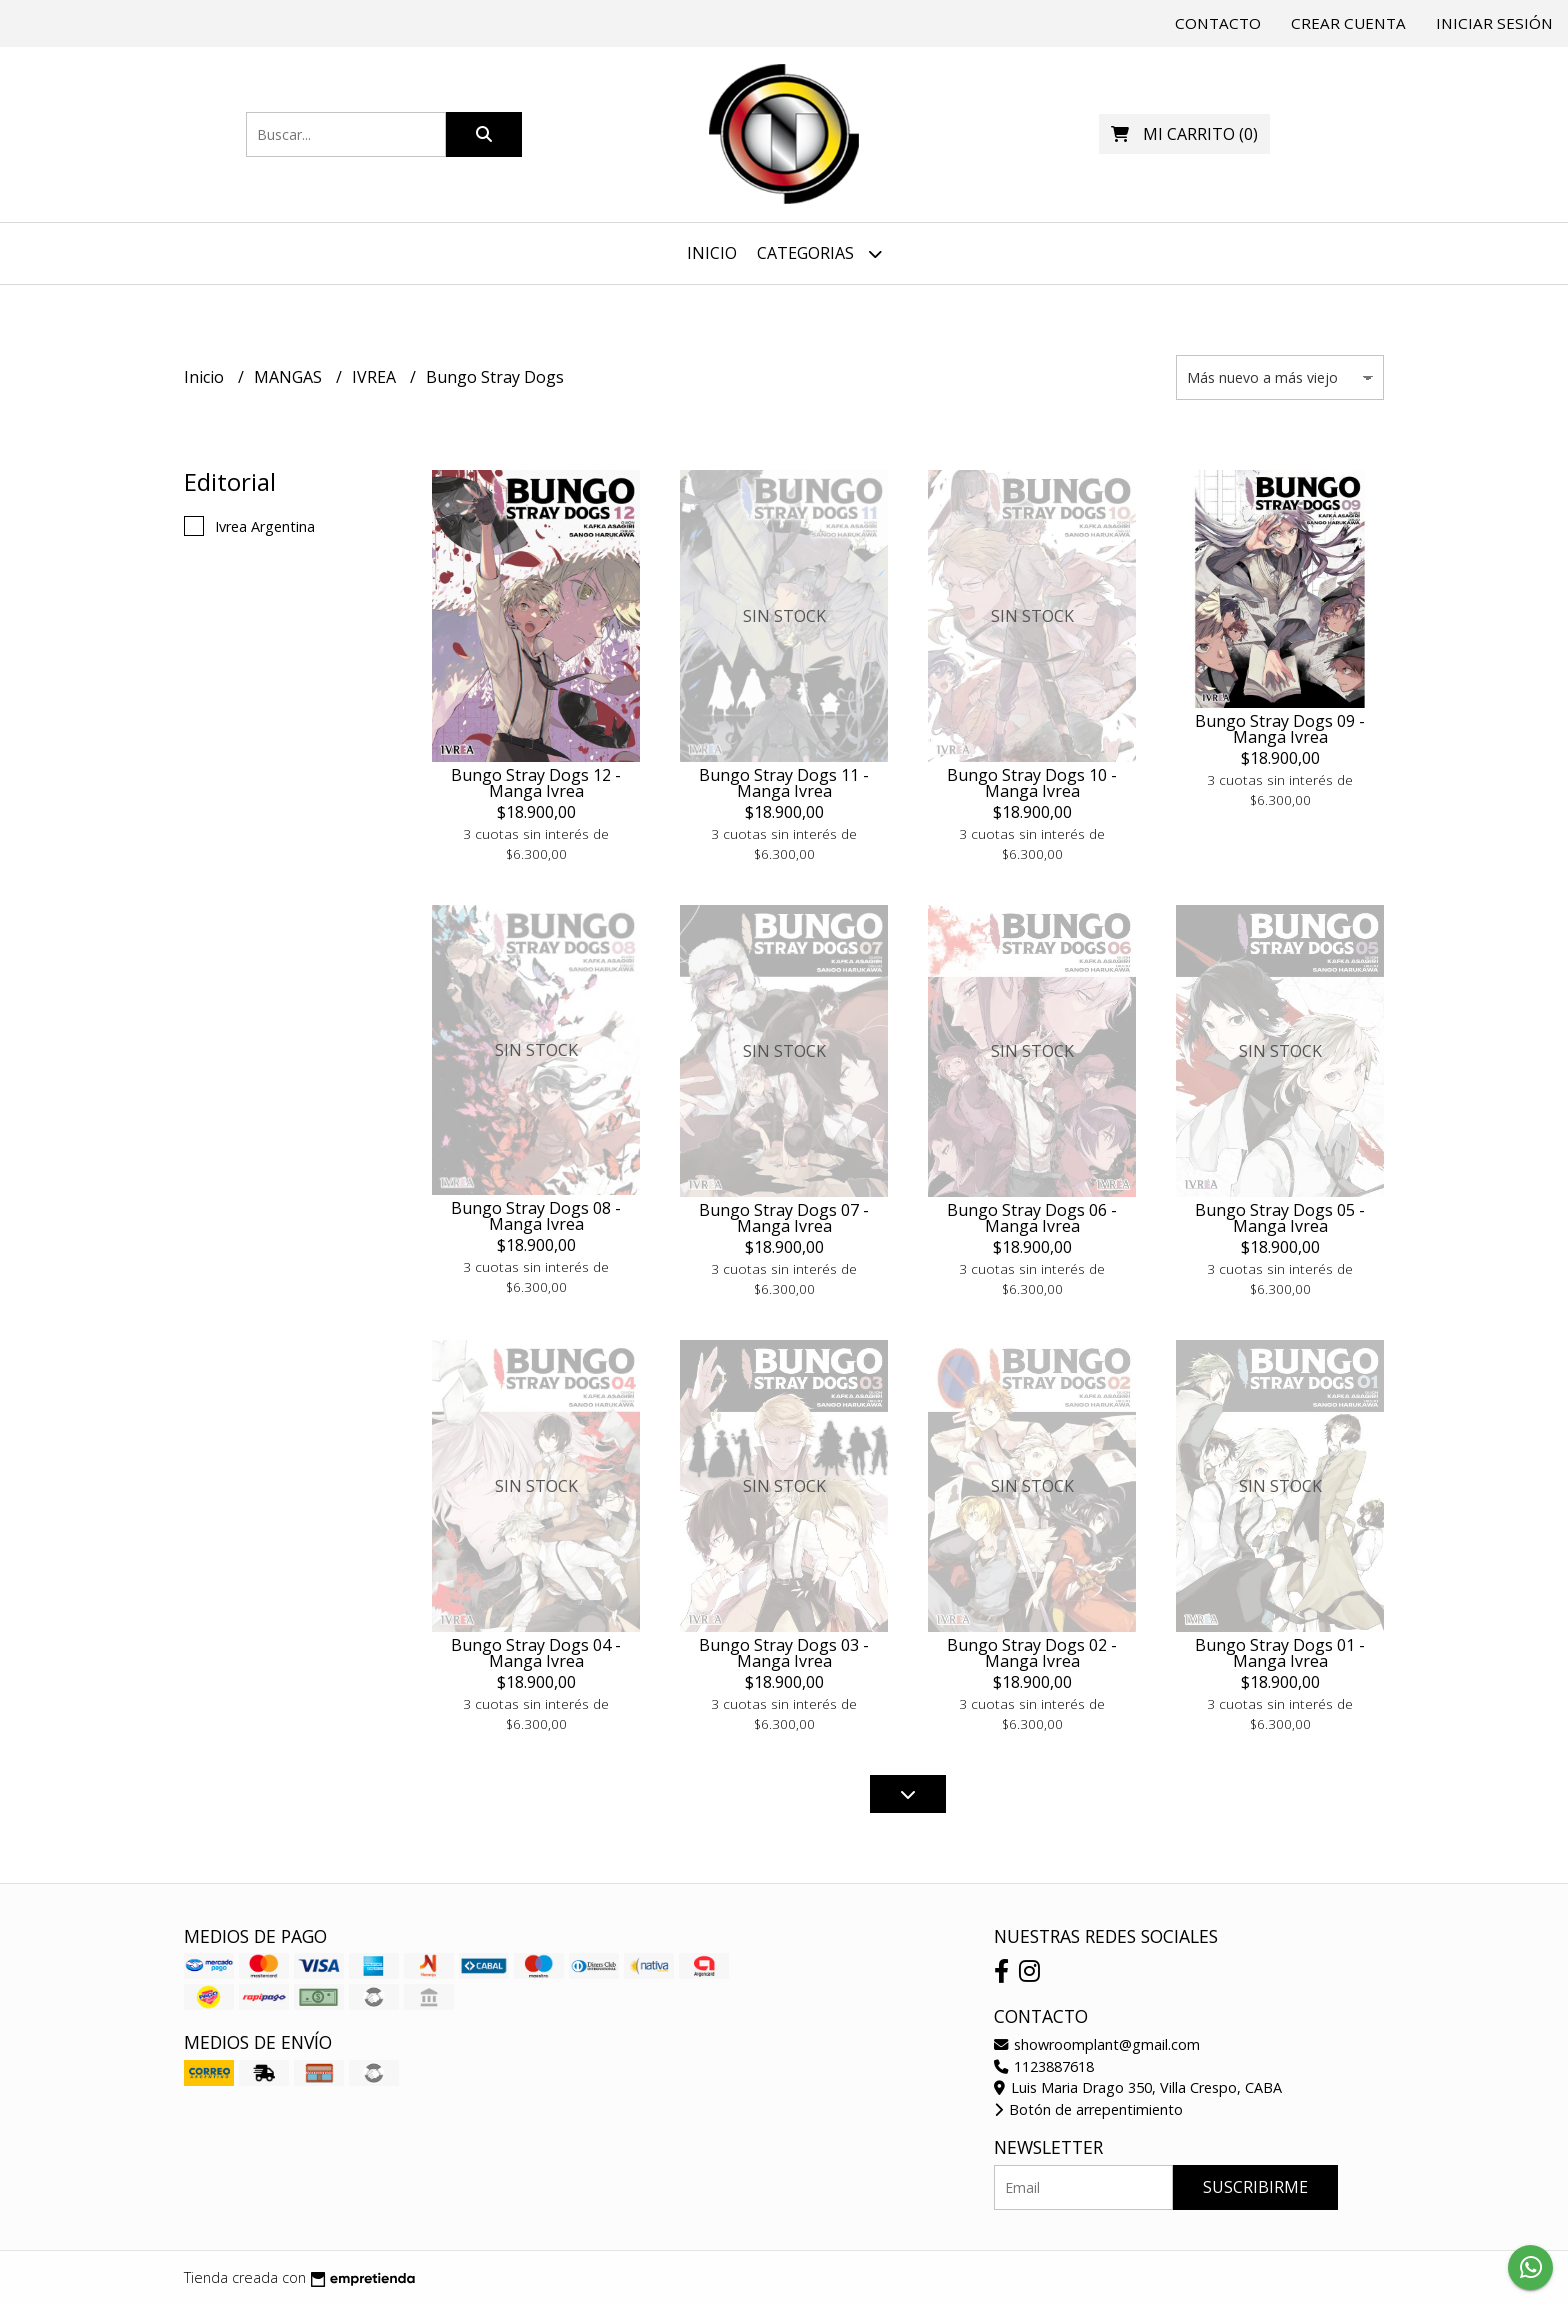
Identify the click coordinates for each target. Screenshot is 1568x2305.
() (1184, 134)
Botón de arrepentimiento (1088, 2109)
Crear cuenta (1348, 23)
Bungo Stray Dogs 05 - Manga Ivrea (1280, 1218)
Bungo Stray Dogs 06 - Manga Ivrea (1032, 1218)
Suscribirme (1255, 2187)
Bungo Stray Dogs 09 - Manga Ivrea (1280, 729)
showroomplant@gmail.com (1097, 2044)
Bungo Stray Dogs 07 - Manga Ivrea (784, 1218)
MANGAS (290, 377)
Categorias (819, 253)
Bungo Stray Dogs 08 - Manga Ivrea (536, 1216)
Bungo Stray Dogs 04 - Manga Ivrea (536, 1653)
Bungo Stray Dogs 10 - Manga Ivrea (1032, 783)
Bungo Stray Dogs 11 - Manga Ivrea (784, 783)
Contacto (1218, 23)
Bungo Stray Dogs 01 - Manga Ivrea (1280, 1653)
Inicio (712, 253)
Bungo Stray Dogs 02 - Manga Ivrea (1032, 1653)
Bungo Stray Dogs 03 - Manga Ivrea (784, 1653)
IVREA (376, 377)
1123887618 (1044, 2066)
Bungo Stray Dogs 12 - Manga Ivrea (536, 783)
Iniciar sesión (1494, 23)
